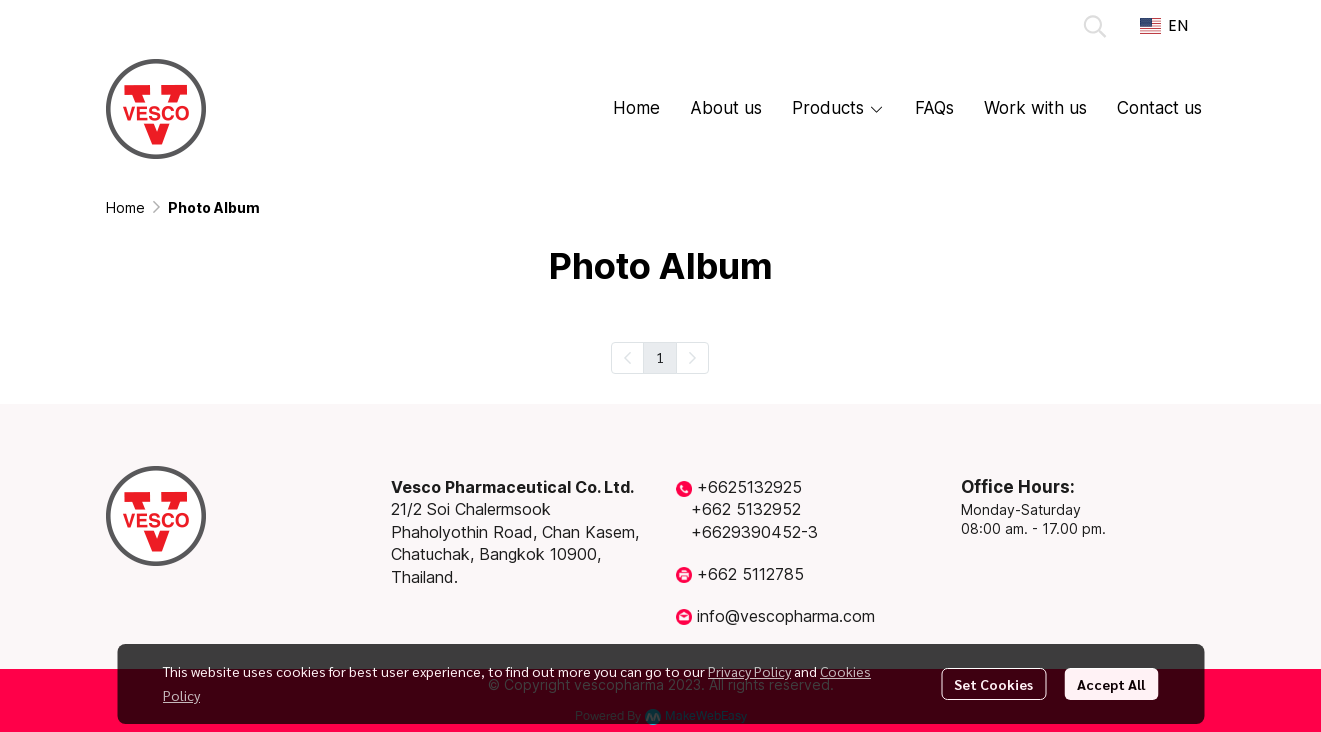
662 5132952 (751, 509)
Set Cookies (993, 684)
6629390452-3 (760, 532)
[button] (1095, 26)
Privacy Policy (749, 671)
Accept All (1111, 684)
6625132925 (755, 487)
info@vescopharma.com (786, 616)
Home (125, 207)
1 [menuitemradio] (660, 357)
